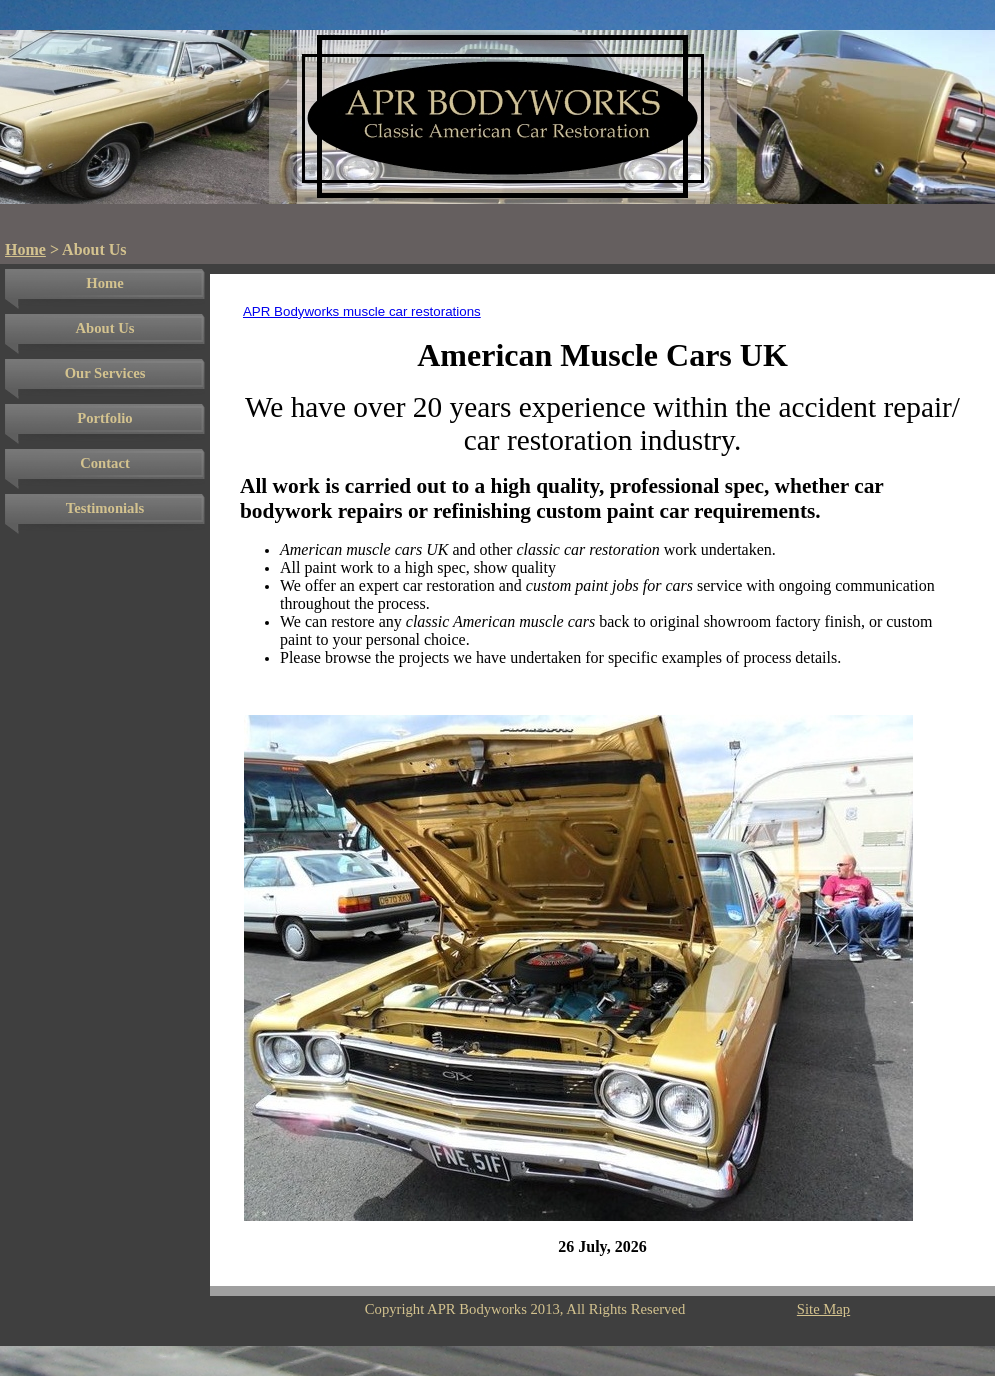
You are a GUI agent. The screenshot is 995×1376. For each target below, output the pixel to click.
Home (25, 249)
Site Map (823, 1309)
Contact (105, 463)
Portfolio (104, 418)
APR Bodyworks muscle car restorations (362, 311)
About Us (104, 328)
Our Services (105, 373)
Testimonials (105, 508)
